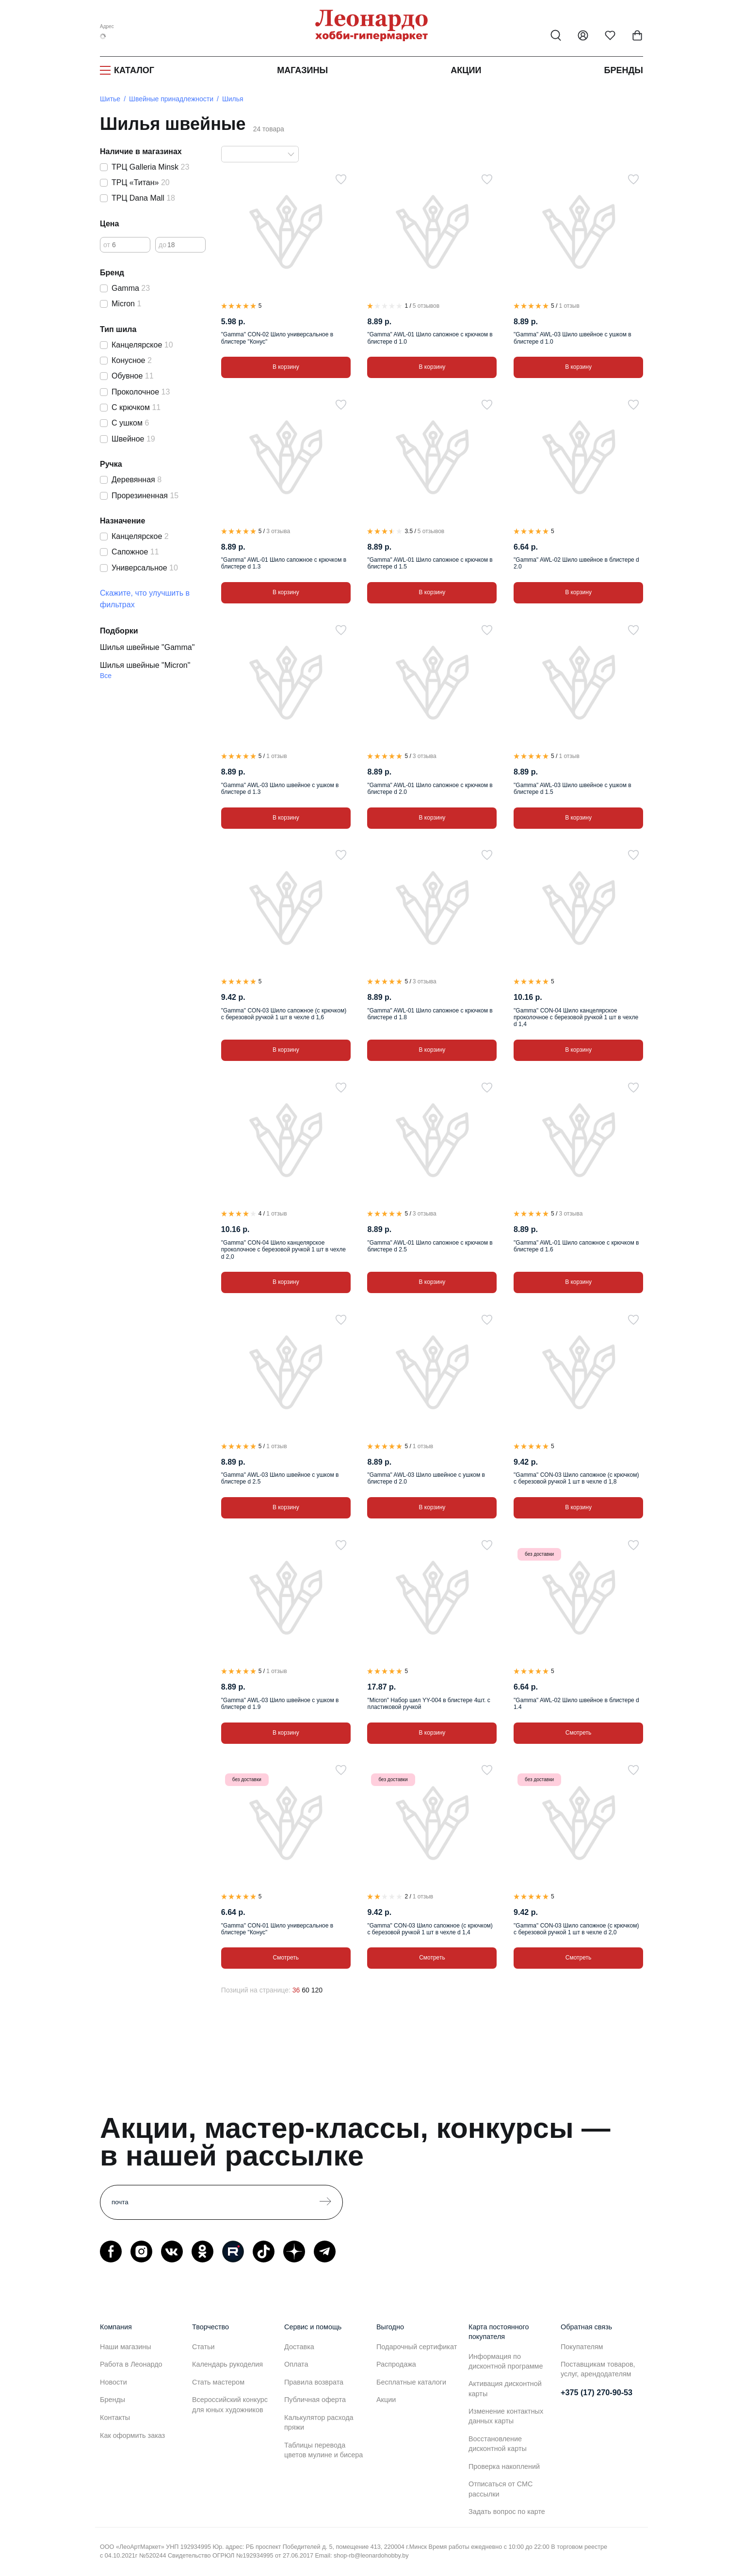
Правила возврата (313, 2382)
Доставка (299, 2347)
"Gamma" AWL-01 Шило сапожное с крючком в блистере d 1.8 (429, 1014)
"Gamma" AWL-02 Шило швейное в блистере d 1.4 (576, 1703)
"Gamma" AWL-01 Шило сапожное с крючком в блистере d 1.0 (429, 338)
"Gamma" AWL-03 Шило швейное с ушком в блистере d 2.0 (426, 1478)
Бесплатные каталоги (411, 2382)
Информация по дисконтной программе (505, 2361)
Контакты (115, 2417)
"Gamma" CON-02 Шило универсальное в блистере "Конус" (277, 338)
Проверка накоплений (504, 2466)
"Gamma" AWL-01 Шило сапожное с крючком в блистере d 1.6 (576, 1246)
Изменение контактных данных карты (505, 2416)
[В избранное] (341, 179)
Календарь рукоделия (227, 2364)
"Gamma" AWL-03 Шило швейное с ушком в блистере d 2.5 (280, 1478)
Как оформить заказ (132, 2435)
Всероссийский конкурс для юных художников (230, 2404)
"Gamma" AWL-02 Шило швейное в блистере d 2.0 (576, 563)
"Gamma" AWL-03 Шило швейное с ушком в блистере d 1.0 (572, 338)
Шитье (110, 99)
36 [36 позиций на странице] (296, 1990)
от (106, 245)
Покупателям (582, 2347)
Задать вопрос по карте (506, 2511)
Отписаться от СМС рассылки (500, 2488)
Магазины (302, 70)
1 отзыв (569, 306)
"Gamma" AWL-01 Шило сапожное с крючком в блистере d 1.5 (429, 563)
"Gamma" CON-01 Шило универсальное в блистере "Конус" (277, 1929)
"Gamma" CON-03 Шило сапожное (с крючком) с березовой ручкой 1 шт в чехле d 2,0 (576, 1929)
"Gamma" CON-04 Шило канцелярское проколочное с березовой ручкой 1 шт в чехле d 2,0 (283, 1249)
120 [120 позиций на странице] (317, 1990)
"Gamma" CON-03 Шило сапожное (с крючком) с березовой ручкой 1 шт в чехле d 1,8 (576, 1478)
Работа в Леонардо (131, 2364)
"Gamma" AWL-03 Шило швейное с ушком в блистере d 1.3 (280, 788)
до (162, 245)
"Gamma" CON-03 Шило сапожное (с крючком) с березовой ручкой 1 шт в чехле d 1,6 (283, 1014)
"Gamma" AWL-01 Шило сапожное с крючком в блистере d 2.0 (429, 788)
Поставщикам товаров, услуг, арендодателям (598, 2369)
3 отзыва (278, 531)
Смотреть (578, 1732)
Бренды (623, 70)
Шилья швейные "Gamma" (147, 647)
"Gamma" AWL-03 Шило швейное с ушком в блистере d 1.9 (280, 1703)
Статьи (203, 2347)
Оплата (296, 2364)
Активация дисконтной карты (505, 2388)
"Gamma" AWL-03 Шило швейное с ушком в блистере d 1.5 (572, 788)
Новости (113, 2382)
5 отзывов (426, 306)
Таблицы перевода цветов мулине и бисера (323, 2450)
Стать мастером (218, 2382)
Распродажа (396, 2364)
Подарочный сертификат (416, 2347)
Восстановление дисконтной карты (497, 2443)
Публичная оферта (315, 2399)
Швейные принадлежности (171, 99)
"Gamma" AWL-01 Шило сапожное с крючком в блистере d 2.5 (429, 1246)
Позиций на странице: (256, 1990)
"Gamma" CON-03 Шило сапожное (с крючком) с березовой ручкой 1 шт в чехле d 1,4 (429, 1929)
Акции (466, 70)
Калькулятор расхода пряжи (319, 2422)
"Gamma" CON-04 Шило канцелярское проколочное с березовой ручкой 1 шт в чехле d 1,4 (576, 1017)
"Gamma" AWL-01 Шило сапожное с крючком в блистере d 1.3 (283, 563)
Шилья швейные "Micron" (145, 665)
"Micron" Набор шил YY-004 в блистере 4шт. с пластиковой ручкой (428, 1703)
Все (106, 676)
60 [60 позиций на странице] (305, 1990)
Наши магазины (125, 2347)
